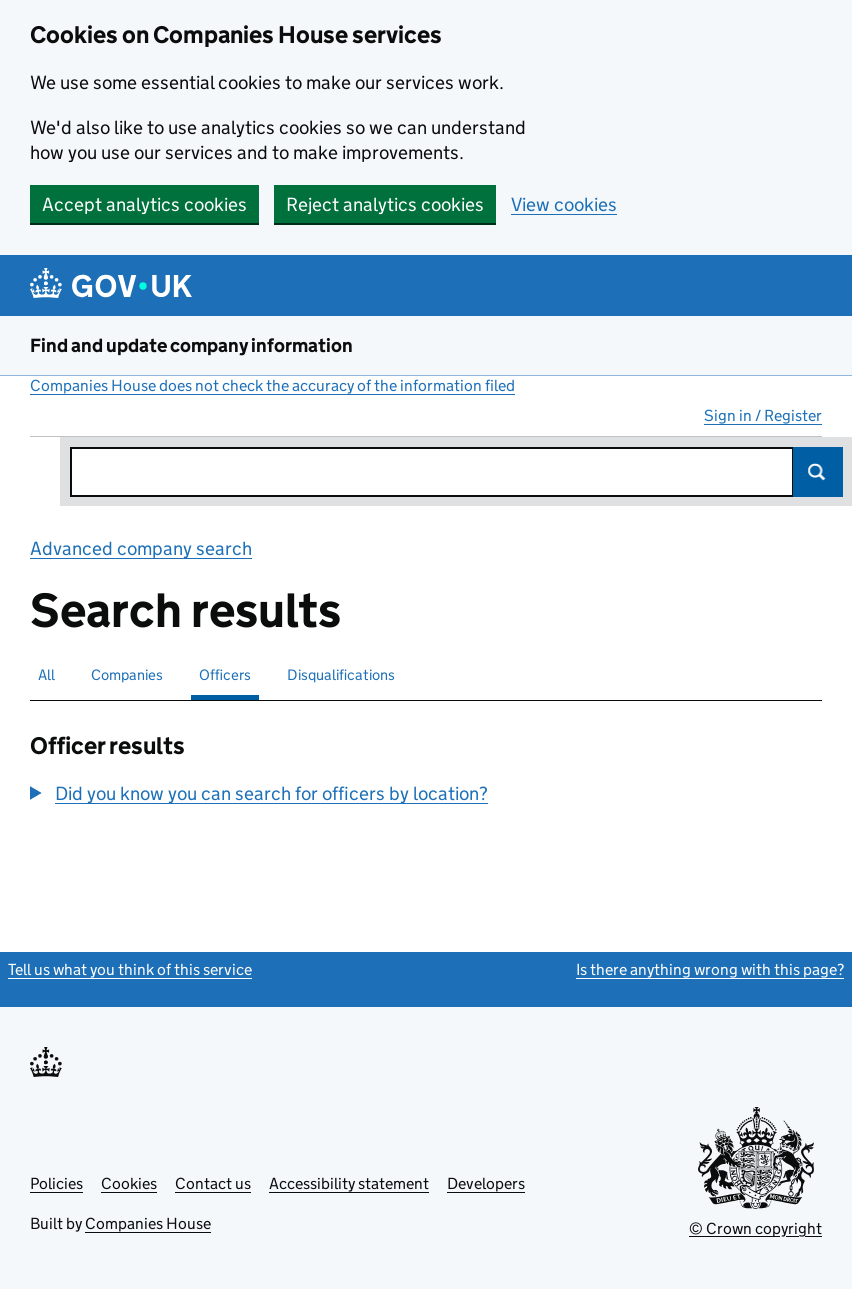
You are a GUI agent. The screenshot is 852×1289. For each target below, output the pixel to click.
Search (818, 472)
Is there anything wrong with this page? (710, 969)
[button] (259, 793)
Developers (486, 1183)
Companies (127, 674)
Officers (225, 674)
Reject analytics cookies (385, 204)
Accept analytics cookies (144, 204)
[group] (289, 796)
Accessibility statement (349, 1183)
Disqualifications (341, 674)
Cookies (129, 1183)
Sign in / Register (763, 415)
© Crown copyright (755, 1228)
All (46, 674)
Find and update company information (191, 345)
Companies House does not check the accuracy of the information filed (272, 385)
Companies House (148, 1223)
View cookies (564, 204)
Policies (56, 1183)
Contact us (213, 1183)
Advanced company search (141, 548)
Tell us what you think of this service (130, 969)
